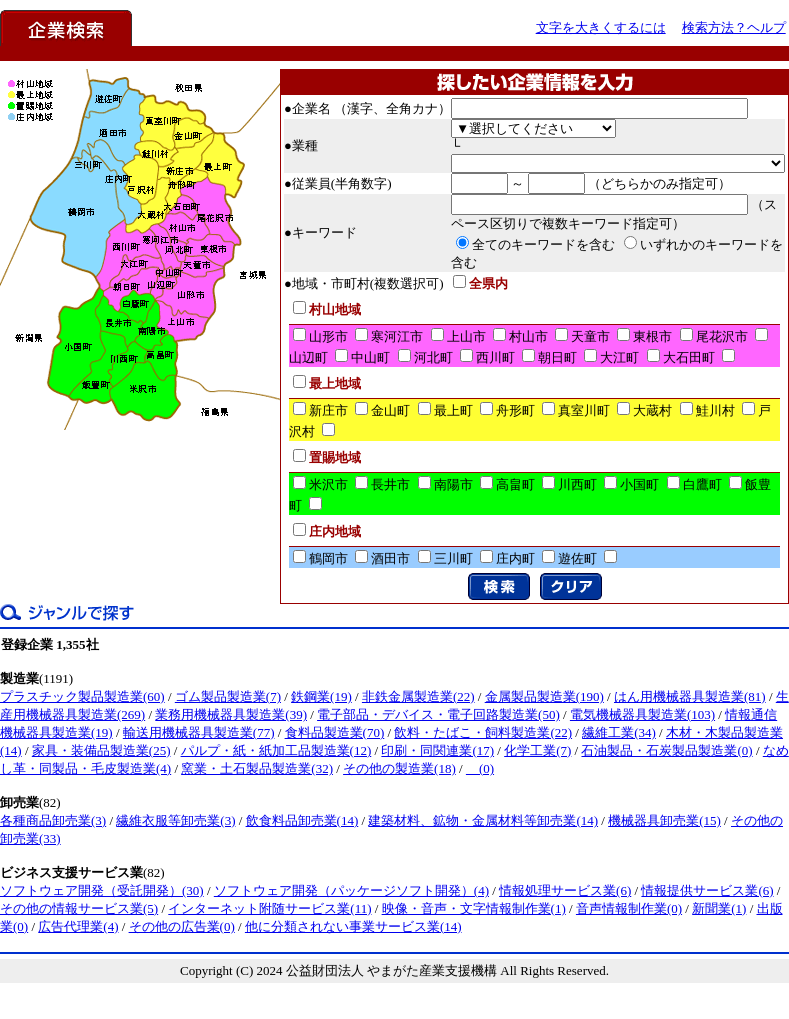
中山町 (370, 357)
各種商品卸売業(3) (53, 820)
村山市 (528, 336)
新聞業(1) (719, 908)
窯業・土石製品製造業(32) (257, 768)
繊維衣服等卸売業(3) (175, 820)
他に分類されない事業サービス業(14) (353, 926)
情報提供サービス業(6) (707, 890)
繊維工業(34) (619, 732)
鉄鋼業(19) (321, 696)
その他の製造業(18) (399, 768)
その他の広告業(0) (182, 926)
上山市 (466, 336)
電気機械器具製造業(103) (642, 714)
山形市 (328, 336)
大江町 (619, 357)
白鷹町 (702, 484)
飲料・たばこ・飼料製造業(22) (483, 732)
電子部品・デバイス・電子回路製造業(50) (438, 714)
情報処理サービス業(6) (565, 890)
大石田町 (689, 357)
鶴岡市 (328, 558)
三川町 (453, 558)
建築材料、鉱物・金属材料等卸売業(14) (483, 820)
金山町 (390, 410)
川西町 (577, 484)
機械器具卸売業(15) (664, 820)
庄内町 (515, 558)
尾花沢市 (722, 336)
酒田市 (390, 558)
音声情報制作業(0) (629, 908)
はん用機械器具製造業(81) (690, 696)
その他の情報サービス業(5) (79, 908)
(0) (480, 768)
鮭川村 (715, 410)
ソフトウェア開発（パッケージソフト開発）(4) (351, 890)
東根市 (652, 336)
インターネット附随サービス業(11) (269, 908)
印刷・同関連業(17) (437, 750)
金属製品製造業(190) (544, 696)
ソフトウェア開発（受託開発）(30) (102, 890)
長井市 (390, 484)
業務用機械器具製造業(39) (231, 714)
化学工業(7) (537, 750)
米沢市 (328, 484)
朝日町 (557, 357)
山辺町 (308, 357)
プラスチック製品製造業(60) (82, 696)
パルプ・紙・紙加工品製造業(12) (276, 750)
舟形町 (515, 410)
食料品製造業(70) (335, 732)
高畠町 (515, 484)
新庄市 (328, 410)
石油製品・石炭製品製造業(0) (666, 750)
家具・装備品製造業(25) (101, 750)
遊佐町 (577, 558)
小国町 (639, 484)
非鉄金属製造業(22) (418, 696)
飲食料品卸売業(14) (302, 820)
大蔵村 (652, 410)
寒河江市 (397, 336)
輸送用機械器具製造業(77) (199, 732)
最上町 (453, 410)
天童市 (590, 336)
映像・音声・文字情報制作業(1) (474, 908)
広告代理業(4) (78, 926)
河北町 (433, 357)
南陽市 (453, 484)
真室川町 (584, 410)
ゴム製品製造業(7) (228, 696)
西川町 (495, 357)
